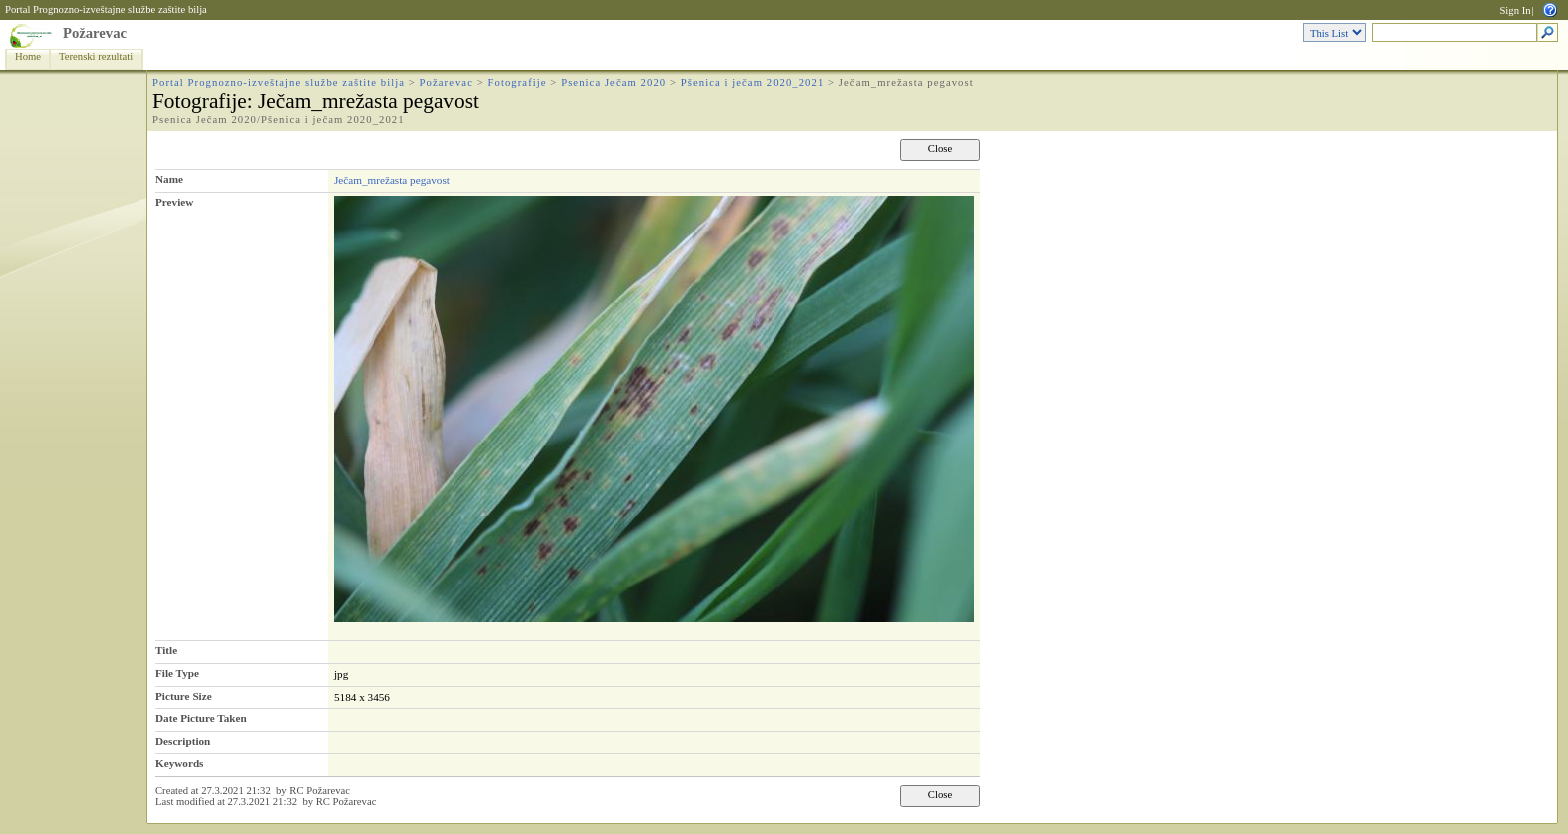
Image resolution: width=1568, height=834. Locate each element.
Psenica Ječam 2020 (613, 82)
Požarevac (95, 33)
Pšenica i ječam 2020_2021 (753, 82)
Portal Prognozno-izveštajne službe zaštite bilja (106, 9)
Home (28, 56)
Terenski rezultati (96, 56)
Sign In (1514, 10)
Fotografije (517, 82)
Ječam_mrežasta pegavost (392, 180)
